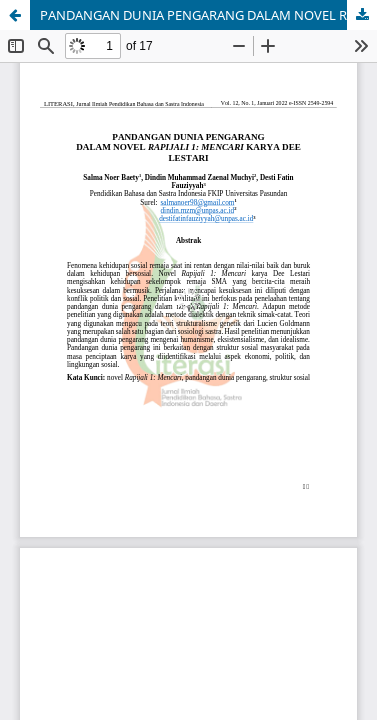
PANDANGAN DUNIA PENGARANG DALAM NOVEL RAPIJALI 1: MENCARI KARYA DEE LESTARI (208, 15)
